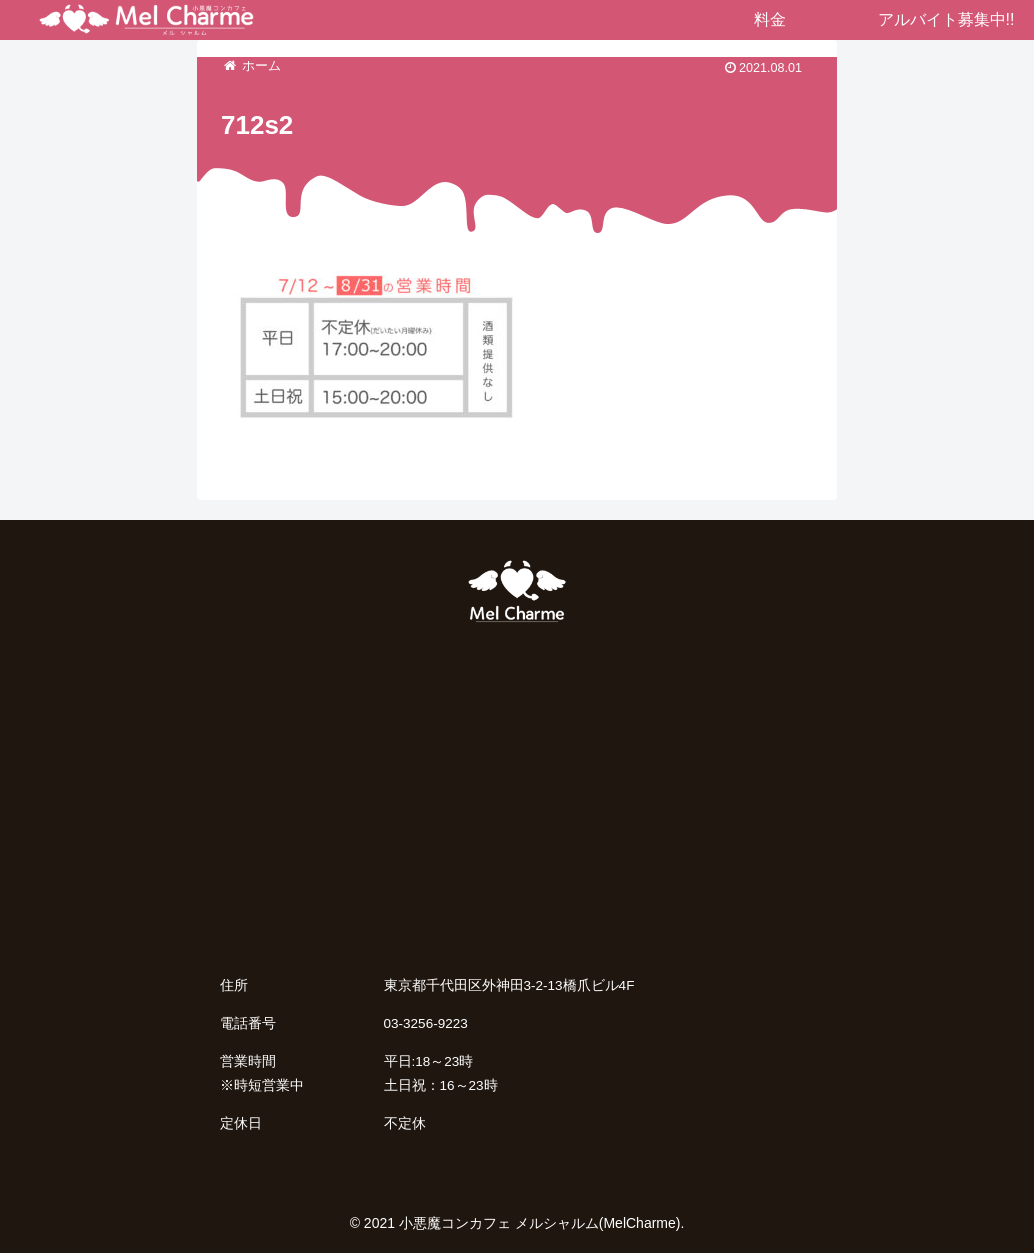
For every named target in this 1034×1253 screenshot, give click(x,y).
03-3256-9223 (426, 1023)
